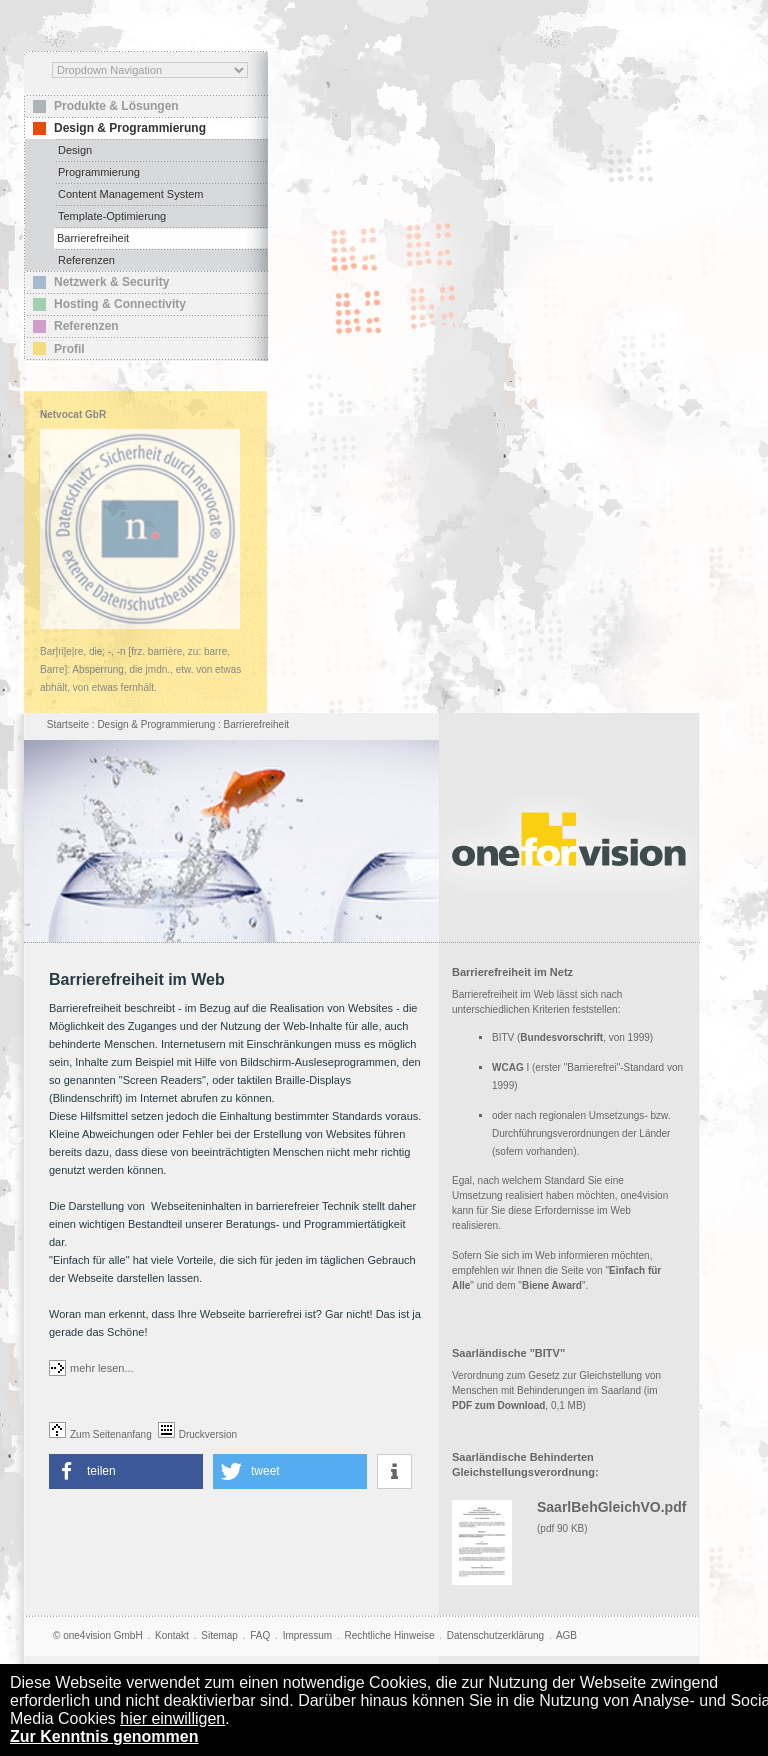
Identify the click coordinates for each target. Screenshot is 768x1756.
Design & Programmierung (130, 128)
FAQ (260, 1635)
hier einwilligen (172, 1718)
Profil (69, 349)
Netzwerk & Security (111, 282)
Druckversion (197, 1434)
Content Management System (131, 194)
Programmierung (99, 172)
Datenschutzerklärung (495, 1635)
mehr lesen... (102, 1368)
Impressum (307, 1635)
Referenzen (86, 260)
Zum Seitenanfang (100, 1434)
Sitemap (219, 1635)
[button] (126, 1471)
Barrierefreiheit (93, 238)
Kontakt (172, 1635)
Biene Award (552, 1285)
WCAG (508, 1067)
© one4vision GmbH (98, 1635)
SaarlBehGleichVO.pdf (611, 1507)
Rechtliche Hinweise (389, 1635)
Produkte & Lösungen (116, 106)
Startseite (68, 724)
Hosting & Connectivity (120, 304)
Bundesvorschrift (561, 1037)
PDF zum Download (498, 1405)
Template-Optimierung (112, 216)
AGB (566, 1635)
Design (75, 150)
